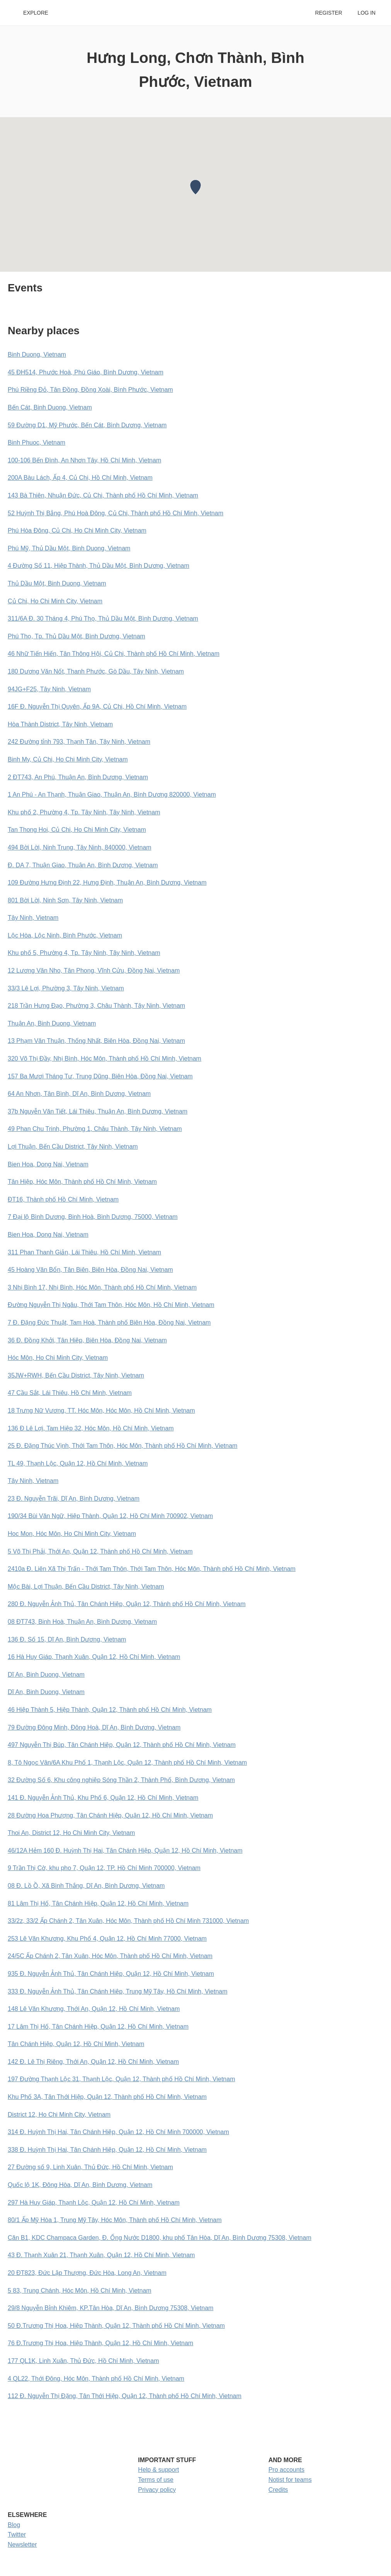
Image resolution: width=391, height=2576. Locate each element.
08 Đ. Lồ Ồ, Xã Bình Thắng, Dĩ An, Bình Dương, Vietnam (86, 1885)
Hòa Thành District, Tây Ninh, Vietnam (60, 724)
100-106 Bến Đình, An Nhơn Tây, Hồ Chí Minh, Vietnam (84, 460)
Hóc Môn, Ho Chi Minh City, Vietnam (58, 1357)
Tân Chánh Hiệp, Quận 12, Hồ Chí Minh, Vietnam (76, 2044)
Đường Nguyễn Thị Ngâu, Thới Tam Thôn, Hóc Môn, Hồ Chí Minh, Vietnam (111, 1305)
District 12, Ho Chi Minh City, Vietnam (59, 2114)
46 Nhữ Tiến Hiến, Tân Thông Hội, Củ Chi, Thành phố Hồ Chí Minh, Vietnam (113, 653)
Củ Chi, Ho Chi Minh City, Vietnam (55, 601)
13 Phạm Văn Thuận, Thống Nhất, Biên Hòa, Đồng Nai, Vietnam (96, 1041)
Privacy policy (157, 2489)
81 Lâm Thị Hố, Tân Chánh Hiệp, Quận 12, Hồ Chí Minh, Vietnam (98, 1903)
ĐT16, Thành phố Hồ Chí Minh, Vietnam (63, 1199)
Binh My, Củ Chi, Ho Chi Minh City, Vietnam (68, 759)
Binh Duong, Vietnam (37, 354)
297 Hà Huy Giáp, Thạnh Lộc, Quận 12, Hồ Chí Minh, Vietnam (94, 2202)
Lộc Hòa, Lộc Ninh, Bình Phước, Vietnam (65, 935)
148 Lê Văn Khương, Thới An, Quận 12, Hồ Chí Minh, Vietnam (94, 2009)
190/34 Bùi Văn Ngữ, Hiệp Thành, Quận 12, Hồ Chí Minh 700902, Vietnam (110, 1516)
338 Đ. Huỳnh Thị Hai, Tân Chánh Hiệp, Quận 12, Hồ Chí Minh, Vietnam (107, 2149)
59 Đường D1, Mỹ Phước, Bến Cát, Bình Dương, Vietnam (87, 425)
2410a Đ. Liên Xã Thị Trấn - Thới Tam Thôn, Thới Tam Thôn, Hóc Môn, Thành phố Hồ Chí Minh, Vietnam (152, 1569)
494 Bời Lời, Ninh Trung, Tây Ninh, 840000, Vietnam (79, 847)
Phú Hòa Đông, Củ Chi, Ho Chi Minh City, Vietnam (77, 530)
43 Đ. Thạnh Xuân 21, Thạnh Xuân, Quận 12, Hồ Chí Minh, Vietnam (101, 2255)
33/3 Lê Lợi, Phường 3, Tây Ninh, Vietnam (66, 988)
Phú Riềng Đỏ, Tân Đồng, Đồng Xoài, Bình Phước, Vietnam (90, 389)
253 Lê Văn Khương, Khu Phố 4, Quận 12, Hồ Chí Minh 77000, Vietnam (107, 1938)
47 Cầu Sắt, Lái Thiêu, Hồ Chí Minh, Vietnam (70, 1393)
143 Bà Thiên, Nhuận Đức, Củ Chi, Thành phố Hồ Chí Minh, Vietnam (103, 495)
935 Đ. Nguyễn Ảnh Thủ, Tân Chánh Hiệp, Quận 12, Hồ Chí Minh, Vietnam (111, 1973)
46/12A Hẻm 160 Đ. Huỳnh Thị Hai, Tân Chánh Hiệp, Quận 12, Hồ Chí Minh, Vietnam (125, 1850)
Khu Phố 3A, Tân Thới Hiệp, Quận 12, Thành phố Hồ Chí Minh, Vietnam (107, 2097)
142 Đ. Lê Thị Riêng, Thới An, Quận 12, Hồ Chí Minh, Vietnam (93, 2061)
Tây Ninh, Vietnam (33, 917)
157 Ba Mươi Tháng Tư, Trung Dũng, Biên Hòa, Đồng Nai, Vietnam (100, 1076)
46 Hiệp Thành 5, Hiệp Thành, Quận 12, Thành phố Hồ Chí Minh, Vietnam (110, 1709)
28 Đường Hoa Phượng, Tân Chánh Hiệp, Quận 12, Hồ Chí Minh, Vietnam (110, 1815)
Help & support (158, 2469)
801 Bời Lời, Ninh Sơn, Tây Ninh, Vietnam (65, 900)
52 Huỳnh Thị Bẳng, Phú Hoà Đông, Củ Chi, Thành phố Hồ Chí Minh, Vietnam (115, 513)
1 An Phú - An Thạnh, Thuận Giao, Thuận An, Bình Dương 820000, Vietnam (112, 794)
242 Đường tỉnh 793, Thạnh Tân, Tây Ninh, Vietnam (79, 741)
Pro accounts (286, 2469)
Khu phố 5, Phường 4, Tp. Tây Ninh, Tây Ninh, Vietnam (84, 952)
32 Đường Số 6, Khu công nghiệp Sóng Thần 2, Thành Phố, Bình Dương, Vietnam (121, 1780)
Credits (278, 2489)
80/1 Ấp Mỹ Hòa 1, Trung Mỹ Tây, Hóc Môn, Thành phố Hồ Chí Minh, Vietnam (115, 2220)
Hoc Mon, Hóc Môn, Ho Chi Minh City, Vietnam (72, 1533)
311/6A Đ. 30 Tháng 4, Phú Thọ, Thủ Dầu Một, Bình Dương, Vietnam (103, 618)
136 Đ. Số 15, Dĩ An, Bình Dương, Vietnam (67, 1639)
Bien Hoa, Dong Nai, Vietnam (48, 1164)
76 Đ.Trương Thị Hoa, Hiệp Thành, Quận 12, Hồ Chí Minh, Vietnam (100, 2343)
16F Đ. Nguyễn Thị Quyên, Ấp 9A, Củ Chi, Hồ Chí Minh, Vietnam (97, 706)
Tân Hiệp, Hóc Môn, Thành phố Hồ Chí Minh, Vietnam (82, 1181)
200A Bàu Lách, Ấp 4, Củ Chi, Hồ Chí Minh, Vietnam (80, 477)
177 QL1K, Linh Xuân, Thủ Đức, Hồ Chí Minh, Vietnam (83, 2361)
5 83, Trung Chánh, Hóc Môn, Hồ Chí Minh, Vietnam (79, 2290)
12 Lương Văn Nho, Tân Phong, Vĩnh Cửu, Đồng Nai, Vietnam (94, 970)
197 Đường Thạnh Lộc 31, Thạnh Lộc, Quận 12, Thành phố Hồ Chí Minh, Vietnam (121, 2079)
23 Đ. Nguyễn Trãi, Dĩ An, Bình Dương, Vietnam (73, 1498)
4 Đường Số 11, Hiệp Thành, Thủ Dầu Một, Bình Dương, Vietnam (98, 565)
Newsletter (22, 2544)
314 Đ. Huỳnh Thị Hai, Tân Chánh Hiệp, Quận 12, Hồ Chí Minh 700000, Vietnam (118, 2132)
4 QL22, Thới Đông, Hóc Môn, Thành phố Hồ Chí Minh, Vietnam (96, 2378)
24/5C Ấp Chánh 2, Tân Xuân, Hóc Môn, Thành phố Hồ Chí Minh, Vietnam (110, 1956)
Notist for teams (290, 2479)
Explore (35, 13)
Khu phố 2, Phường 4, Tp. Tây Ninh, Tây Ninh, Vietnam (84, 812)
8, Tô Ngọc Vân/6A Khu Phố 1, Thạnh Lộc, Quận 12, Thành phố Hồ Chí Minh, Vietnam (127, 1762)
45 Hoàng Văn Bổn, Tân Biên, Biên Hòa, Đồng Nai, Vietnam (90, 1269)
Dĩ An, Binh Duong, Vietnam (46, 1674)
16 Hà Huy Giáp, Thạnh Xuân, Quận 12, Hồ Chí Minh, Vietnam (94, 1657)
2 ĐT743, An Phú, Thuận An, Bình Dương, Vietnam (78, 777)
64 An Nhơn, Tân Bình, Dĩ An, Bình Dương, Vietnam (79, 1093)
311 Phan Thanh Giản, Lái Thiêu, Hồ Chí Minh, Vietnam (84, 1252)
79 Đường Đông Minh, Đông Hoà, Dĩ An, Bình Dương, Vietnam (94, 1727)
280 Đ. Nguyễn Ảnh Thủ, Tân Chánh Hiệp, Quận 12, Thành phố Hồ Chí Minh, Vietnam (126, 1604)
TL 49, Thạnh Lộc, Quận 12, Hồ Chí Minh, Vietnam (78, 1463)
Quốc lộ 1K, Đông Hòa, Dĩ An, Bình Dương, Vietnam (80, 2185)
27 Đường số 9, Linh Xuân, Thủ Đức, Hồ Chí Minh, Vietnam (90, 2167)
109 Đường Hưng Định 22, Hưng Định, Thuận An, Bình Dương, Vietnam (107, 882)
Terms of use (155, 2479)
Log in (367, 13)
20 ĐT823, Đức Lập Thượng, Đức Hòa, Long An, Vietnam (87, 2273)
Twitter (17, 2534)
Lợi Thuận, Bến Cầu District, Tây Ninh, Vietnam (73, 1146)
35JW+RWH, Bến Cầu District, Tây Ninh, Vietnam (76, 1375)
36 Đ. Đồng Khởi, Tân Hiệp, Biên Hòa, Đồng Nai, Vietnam (87, 1340)
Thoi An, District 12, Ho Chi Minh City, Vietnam (71, 1833)
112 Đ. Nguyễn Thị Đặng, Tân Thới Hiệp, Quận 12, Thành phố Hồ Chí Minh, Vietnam (124, 2396)
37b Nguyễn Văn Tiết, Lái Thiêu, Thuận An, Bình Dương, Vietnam (97, 1111)
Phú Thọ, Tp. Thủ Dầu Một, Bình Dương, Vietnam (76, 636)
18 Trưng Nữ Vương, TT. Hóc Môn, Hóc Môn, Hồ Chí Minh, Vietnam (101, 1410)
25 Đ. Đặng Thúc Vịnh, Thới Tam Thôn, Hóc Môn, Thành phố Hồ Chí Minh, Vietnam (122, 1445)
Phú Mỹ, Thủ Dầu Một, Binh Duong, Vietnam (69, 548)
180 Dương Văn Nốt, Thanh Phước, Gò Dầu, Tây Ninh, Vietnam (96, 671)
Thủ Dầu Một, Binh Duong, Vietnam (57, 583)
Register (328, 13)
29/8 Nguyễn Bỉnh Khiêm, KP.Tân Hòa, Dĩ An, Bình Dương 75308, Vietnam (110, 2308)
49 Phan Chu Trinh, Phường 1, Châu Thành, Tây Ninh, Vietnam (95, 1129)
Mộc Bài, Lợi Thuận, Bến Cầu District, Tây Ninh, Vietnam (86, 1586)
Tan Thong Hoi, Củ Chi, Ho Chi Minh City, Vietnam (77, 829)
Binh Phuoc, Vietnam (36, 442)
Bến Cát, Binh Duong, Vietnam (50, 407)
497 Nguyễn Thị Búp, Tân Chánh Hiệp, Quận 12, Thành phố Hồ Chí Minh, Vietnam (122, 1745)
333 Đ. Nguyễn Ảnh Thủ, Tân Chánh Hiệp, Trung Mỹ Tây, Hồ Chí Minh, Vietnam (118, 1991)
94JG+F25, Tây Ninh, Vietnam (49, 689)
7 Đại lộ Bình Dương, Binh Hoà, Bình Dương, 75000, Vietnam (93, 1217)
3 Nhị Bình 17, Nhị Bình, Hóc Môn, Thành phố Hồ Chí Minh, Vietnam (102, 1287)
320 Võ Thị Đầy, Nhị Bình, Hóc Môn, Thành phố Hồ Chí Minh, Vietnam (104, 1058)
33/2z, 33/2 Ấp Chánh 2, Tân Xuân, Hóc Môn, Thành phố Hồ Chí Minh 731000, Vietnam (128, 1921)
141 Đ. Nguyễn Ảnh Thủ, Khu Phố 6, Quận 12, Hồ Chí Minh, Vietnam (103, 1797)
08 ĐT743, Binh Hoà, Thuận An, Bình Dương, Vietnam (82, 1621)
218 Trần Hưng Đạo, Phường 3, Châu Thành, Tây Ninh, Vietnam (96, 1005)
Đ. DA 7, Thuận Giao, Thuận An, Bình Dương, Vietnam (83, 865)
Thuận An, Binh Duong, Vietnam (52, 1023)
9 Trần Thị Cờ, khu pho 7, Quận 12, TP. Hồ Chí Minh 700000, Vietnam (104, 1868)
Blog (14, 2525)
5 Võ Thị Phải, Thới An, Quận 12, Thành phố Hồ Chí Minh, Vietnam (100, 1551)
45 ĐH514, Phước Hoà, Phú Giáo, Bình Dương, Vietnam (85, 372)
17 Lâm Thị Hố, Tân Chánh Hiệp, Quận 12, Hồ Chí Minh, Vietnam (98, 2026)
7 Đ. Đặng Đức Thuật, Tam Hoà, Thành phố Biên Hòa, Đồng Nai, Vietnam (109, 1322)
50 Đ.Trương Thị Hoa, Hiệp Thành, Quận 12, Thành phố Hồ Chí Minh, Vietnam (116, 2325)
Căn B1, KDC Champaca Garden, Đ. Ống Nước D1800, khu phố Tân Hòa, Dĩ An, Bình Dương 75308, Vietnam (159, 2237)
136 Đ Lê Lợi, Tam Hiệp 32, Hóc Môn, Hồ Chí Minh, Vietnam (90, 1428)
